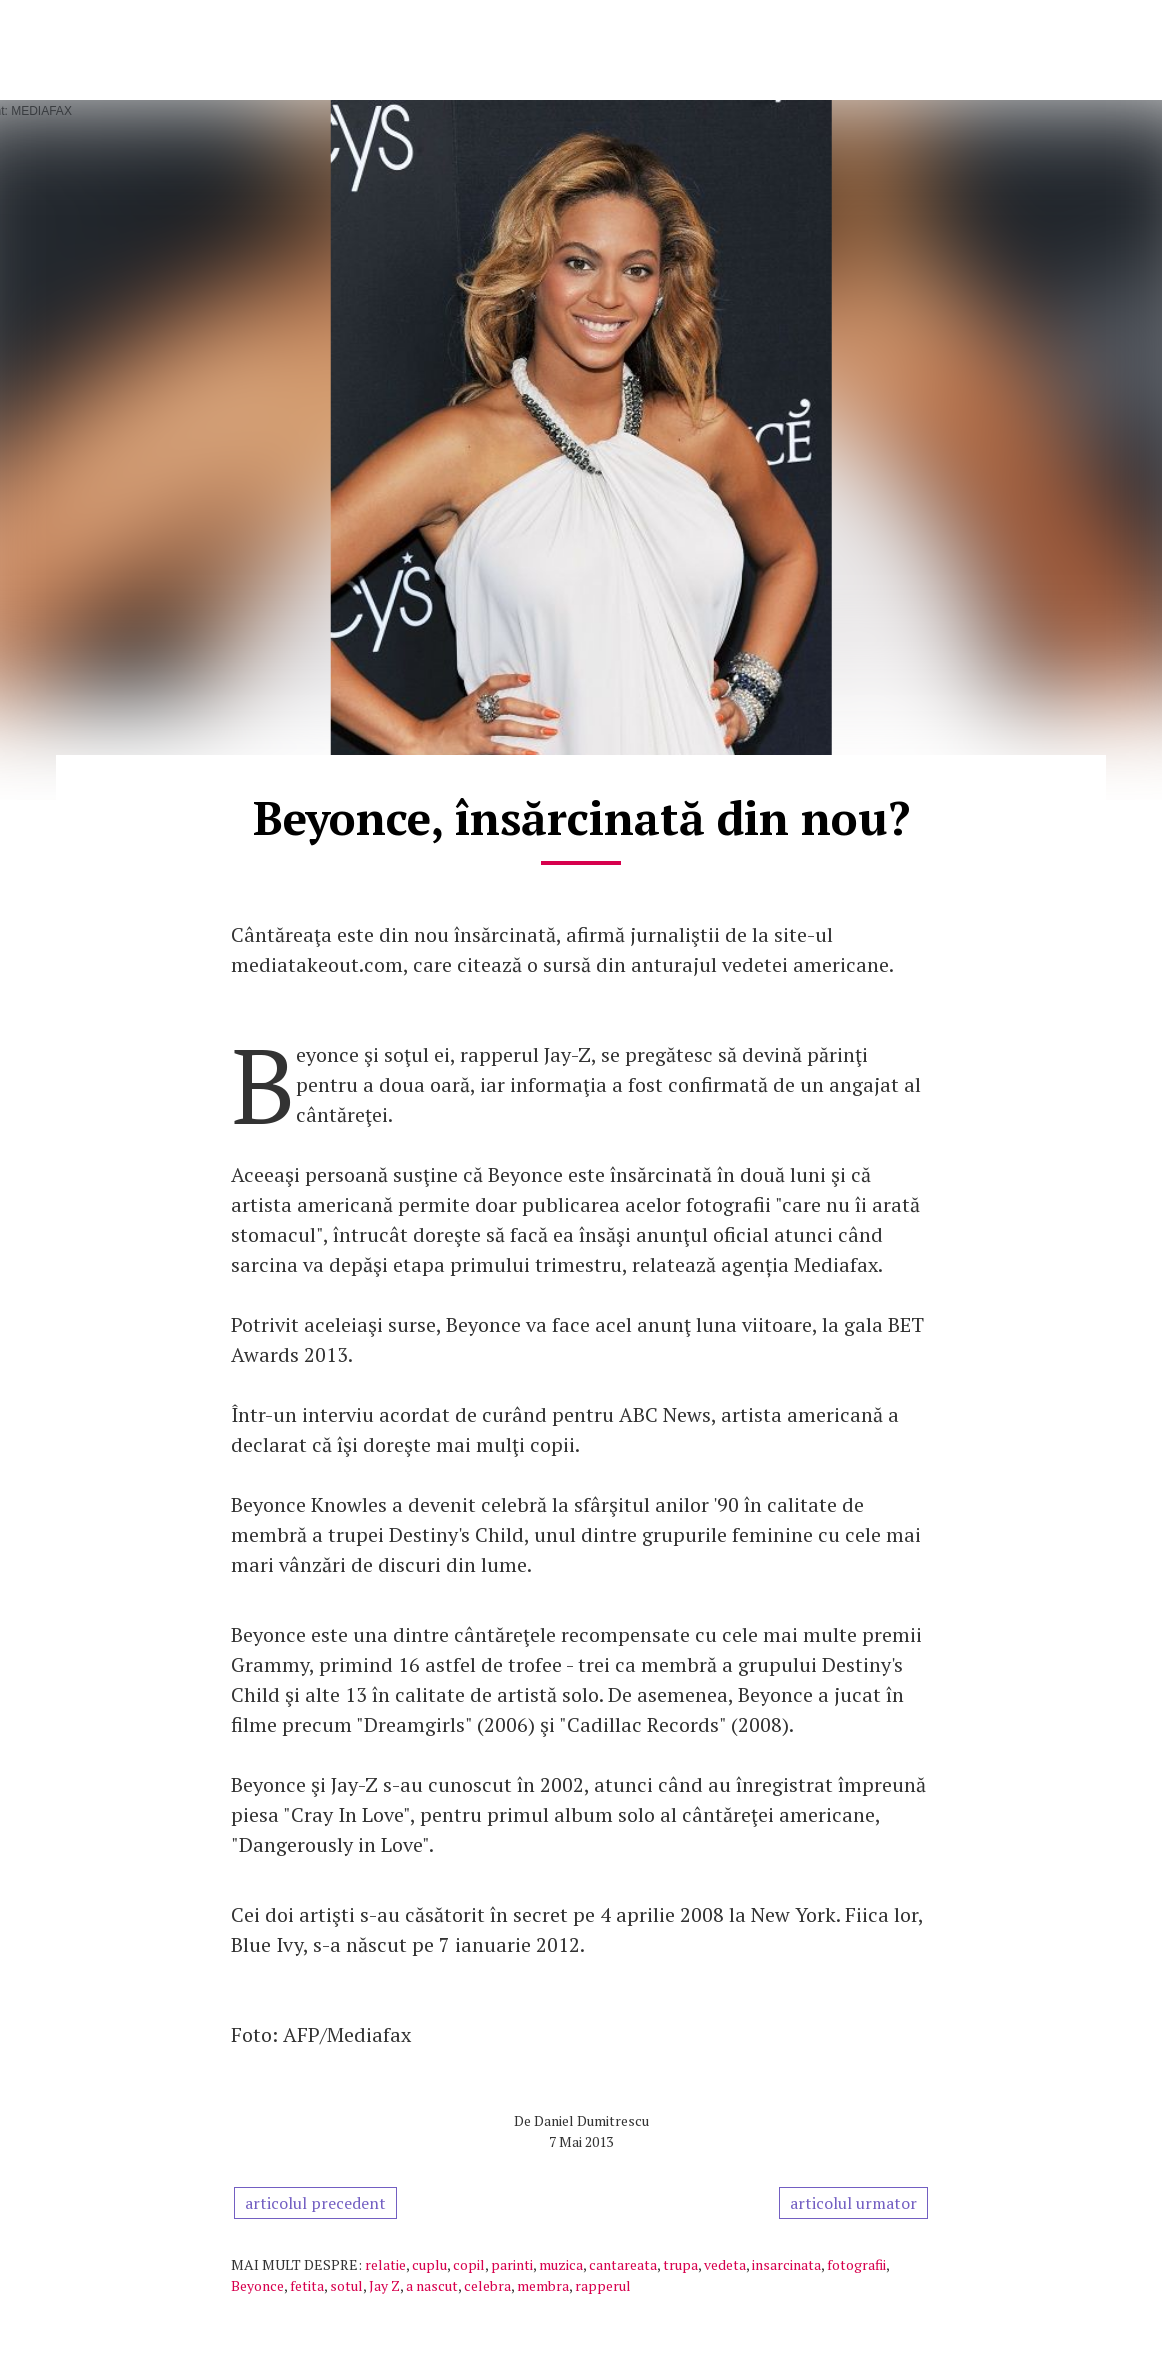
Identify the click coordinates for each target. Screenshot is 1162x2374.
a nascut (432, 2285)
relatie (385, 2264)
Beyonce (257, 2285)
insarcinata (786, 2264)
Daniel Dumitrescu (591, 2120)
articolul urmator (853, 2203)
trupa (680, 2264)
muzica (561, 2264)
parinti (512, 2264)
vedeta (725, 2264)
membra (543, 2285)
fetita (307, 2285)
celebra (487, 2285)
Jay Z (384, 2285)
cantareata (623, 2264)
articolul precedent (315, 2203)
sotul (346, 2285)
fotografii (856, 2264)
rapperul (603, 2285)
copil (469, 2264)
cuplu (429, 2264)
